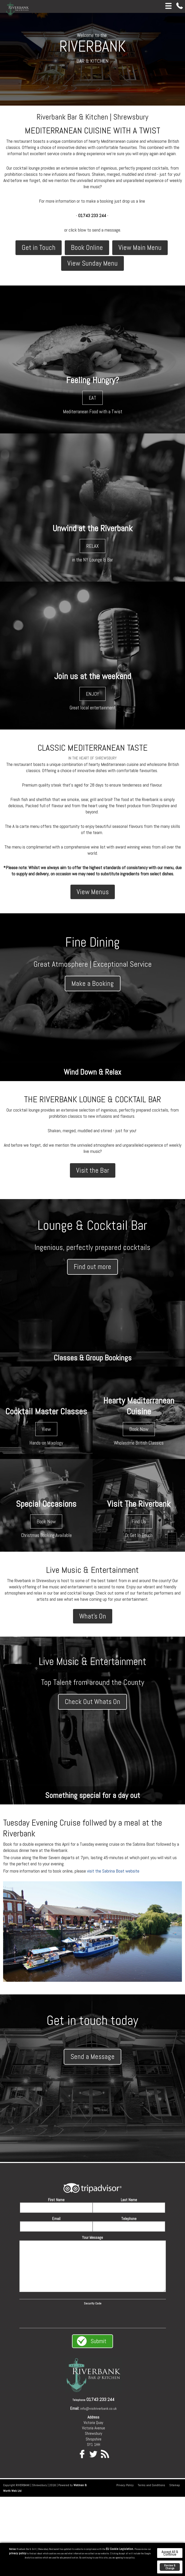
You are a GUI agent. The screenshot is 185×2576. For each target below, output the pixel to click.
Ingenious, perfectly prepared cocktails (92, 1248)
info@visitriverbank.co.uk (98, 2409)
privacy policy (17, 2553)
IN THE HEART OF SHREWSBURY (92, 758)
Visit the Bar (92, 1170)
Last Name (129, 2200)
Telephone (128, 2219)
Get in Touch (38, 247)
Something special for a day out (92, 1796)
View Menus (93, 891)
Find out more (92, 1267)
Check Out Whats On (92, 1702)
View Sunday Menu (92, 263)
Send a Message (92, 2057)
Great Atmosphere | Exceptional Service (93, 964)
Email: (74, 2409)
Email (56, 2219)
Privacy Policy (125, 2486)
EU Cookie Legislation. (120, 2549)
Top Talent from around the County (92, 1682)
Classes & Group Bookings (93, 1358)
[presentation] (92, 2316)
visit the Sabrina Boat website (113, 1871)
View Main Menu (140, 247)
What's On (92, 1616)
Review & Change (169, 2567)
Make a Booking (92, 983)
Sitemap (174, 2486)
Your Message (92, 2238)
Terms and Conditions (151, 2486)
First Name (56, 2200)
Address (93, 2417)
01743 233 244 (100, 2400)
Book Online (87, 247)
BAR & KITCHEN (92, 61)
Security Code (92, 2304)
